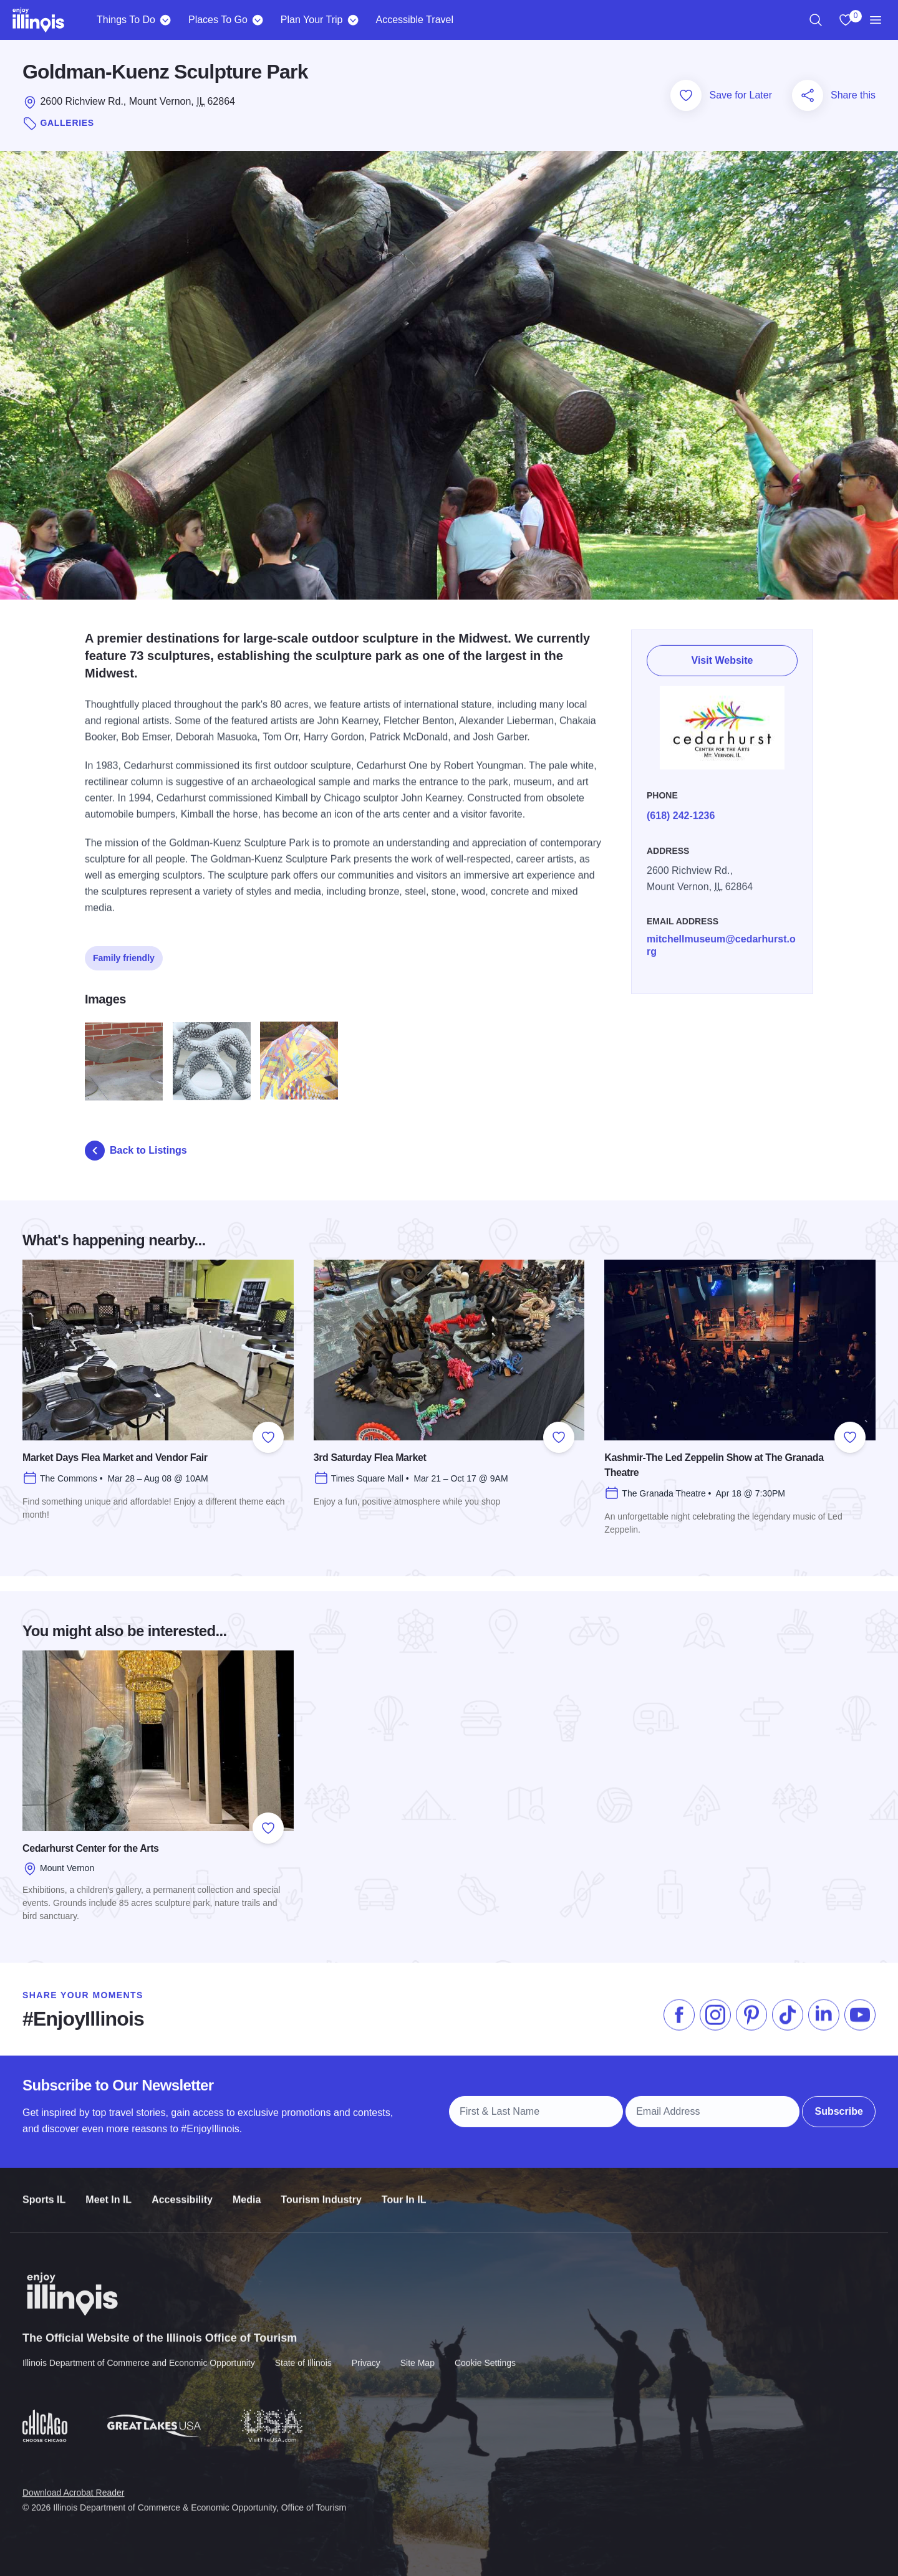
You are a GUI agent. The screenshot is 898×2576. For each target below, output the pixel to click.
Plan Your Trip (312, 19)
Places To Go (218, 19)
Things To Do (126, 19)
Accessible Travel (414, 19)
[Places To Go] (258, 19)
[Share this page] (807, 95)
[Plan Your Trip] (352, 19)
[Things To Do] (165, 19)
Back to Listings (136, 1151)
